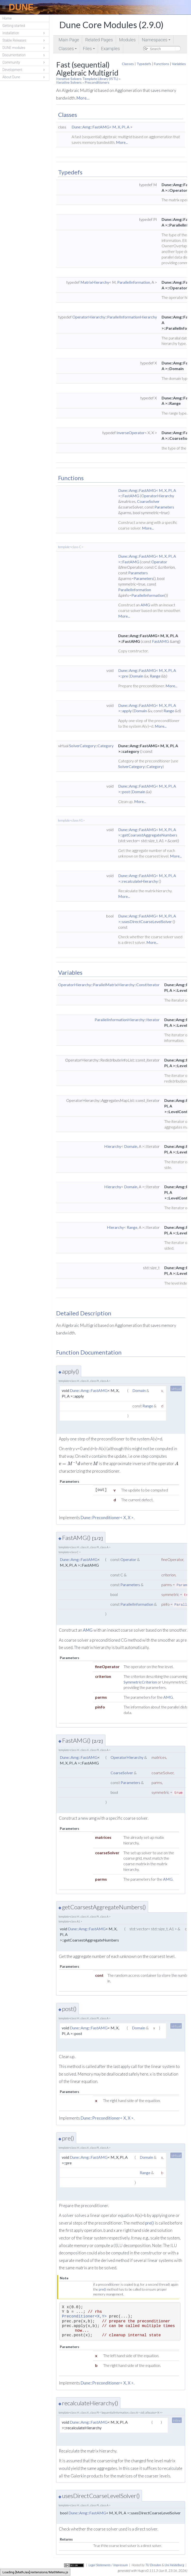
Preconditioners (97, 82)
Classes (68, 49)
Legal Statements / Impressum (108, 2565)
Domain (136, 676)
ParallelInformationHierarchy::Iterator (127, 1019)
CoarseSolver (148, 501)
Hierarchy (112, 1146)
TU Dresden (153, 2565)
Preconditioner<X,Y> (84, 2316)
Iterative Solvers (69, 82)
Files (89, 49)
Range (155, 676)
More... (82, 98)
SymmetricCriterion (140, 1682)
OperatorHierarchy (157, 495)
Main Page (69, 39)
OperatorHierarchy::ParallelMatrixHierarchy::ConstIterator (109, 984)
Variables (179, 64)
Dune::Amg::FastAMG (89, 1390)
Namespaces (156, 40)
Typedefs (144, 64)
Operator (159, 561)
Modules (127, 39)
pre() (149, 2223)
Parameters (164, 507)
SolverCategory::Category (91, 745)
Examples (110, 48)
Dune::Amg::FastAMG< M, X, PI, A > (102, 126)
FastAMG (160, 641)
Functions (161, 64)
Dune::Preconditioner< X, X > (107, 1517)
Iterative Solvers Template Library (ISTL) (87, 79)
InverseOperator (130, 432)
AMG (145, 604)
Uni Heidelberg (174, 2565)
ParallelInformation (133, 282)
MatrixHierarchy (94, 282)
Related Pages (99, 39)
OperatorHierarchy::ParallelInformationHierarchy (114, 317)
